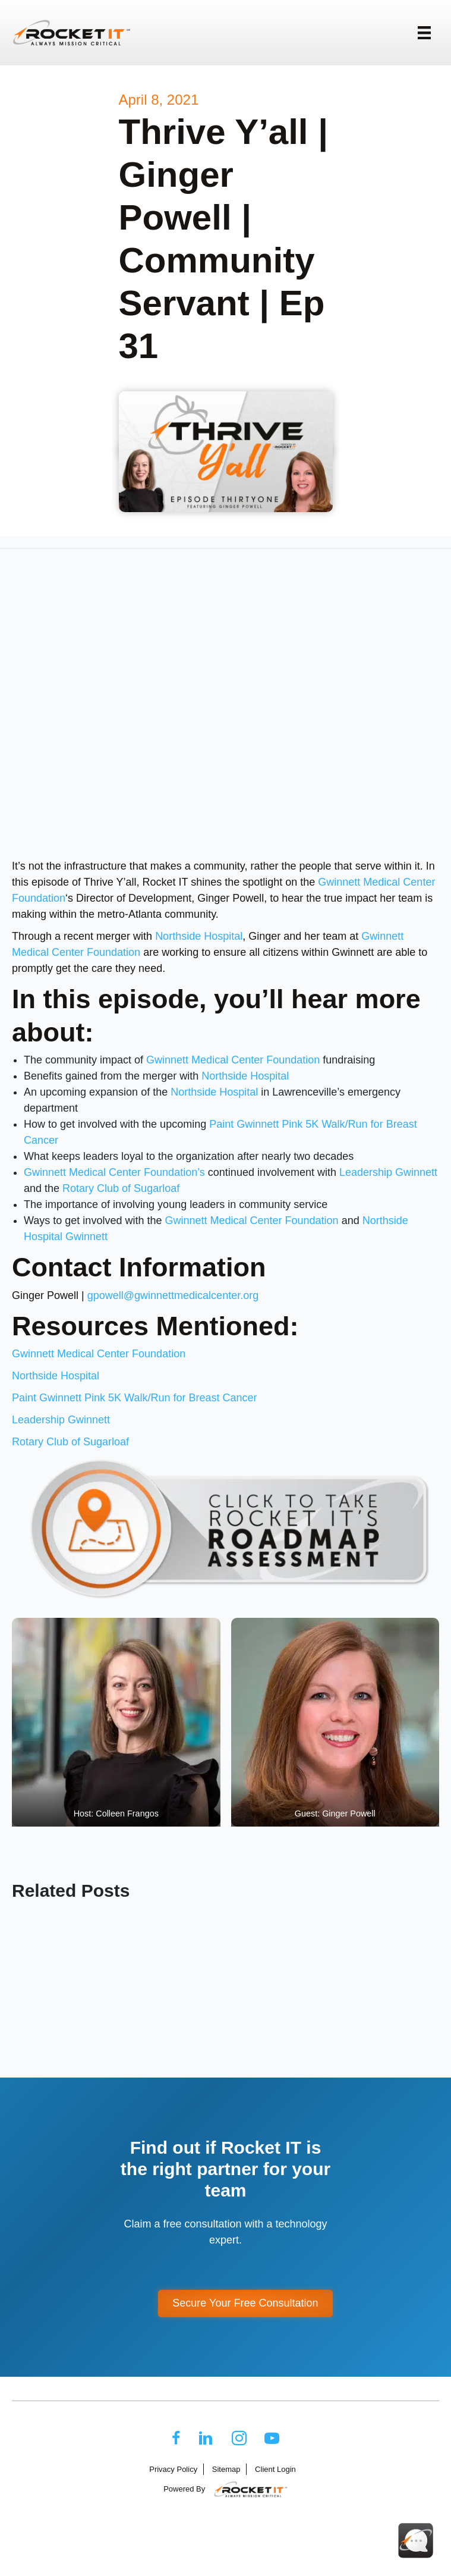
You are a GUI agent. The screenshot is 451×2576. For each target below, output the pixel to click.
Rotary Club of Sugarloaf (120, 1188)
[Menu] (424, 33)
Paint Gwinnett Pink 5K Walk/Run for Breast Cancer (134, 1398)
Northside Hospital (198, 936)
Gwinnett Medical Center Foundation (233, 1060)
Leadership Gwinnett (388, 1172)
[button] (245, 2303)
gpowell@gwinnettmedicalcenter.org (172, 1295)
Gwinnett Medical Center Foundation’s (114, 1172)
